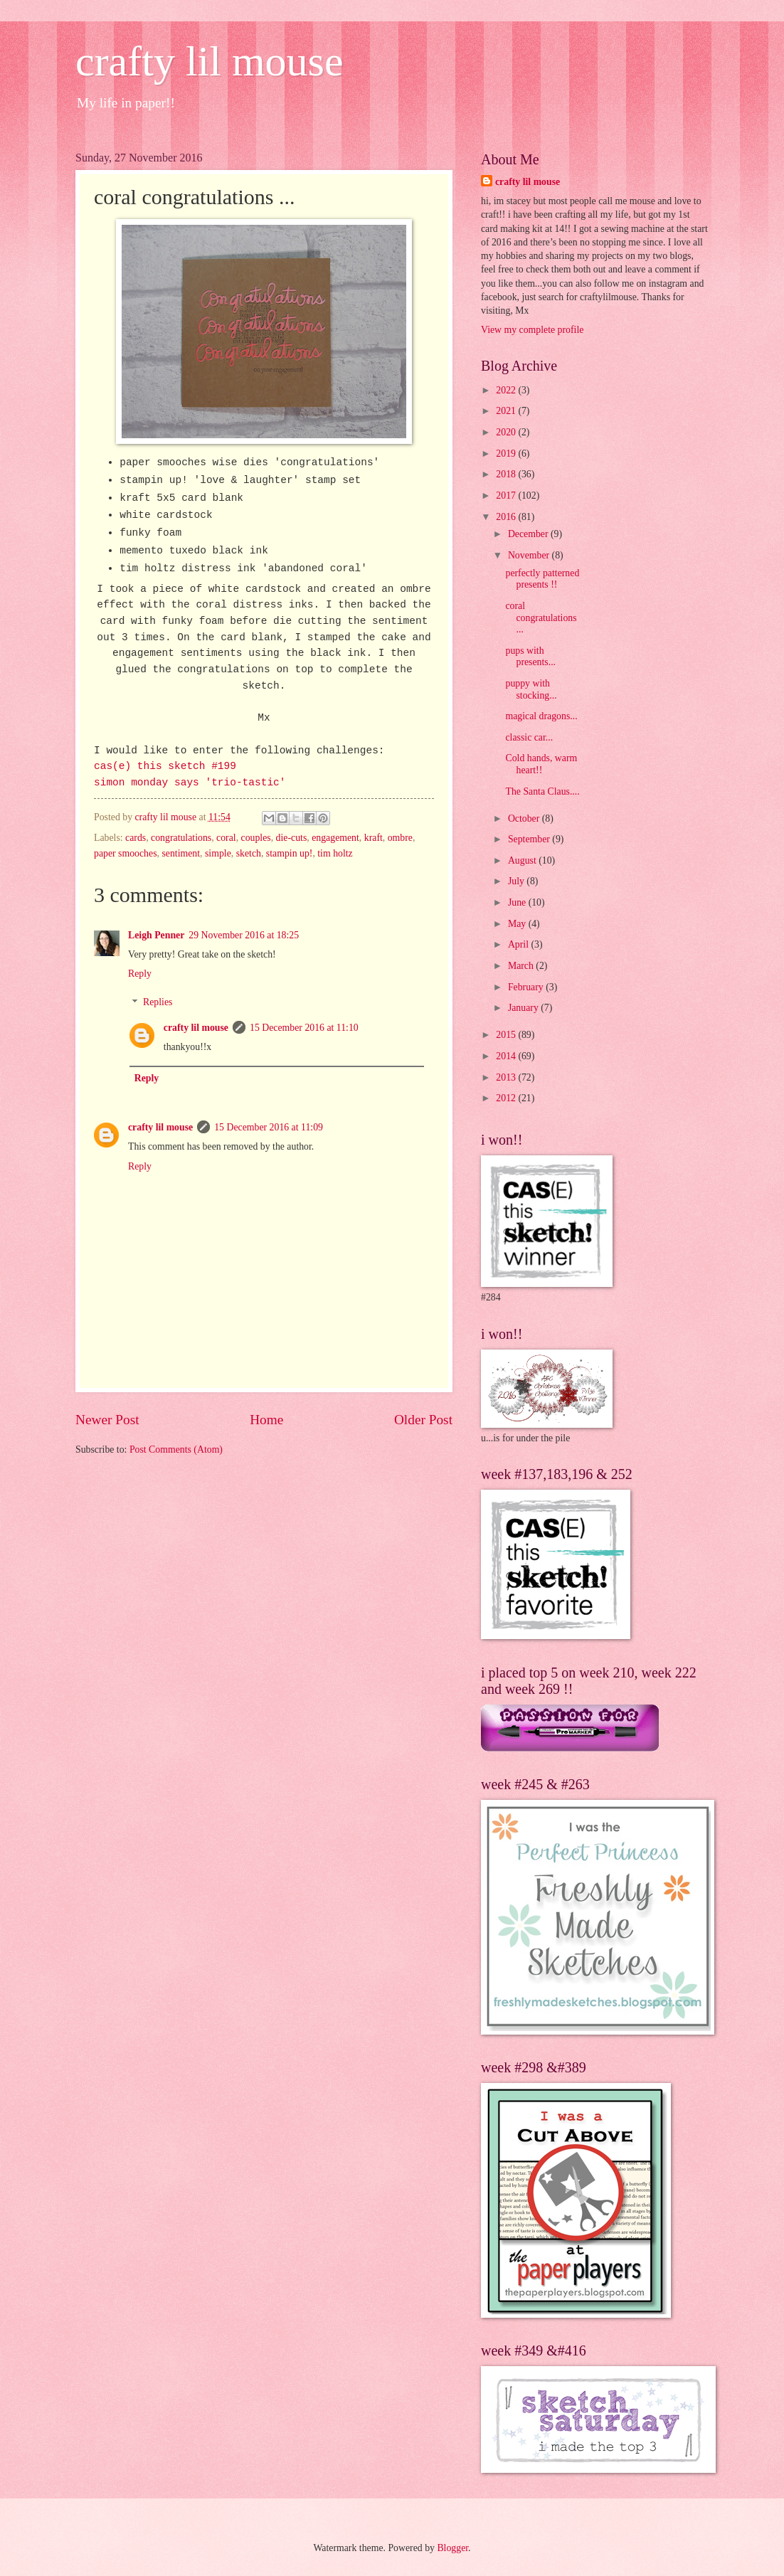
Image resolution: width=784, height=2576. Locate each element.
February (527, 987)
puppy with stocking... (530, 689)
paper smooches (125, 853)
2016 (507, 517)
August (523, 860)
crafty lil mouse (209, 61)
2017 (507, 495)
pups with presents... (530, 656)
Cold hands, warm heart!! (541, 764)
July (517, 881)
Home (266, 1419)
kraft (373, 837)
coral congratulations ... (540, 617)
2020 (507, 432)
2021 (507, 411)
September (530, 839)
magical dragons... (541, 716)
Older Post (423, 1419)
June (518, 902)
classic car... (529, 737)
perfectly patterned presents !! (542, 579)
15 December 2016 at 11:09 (268, 1127)
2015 (507, 1034)
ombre (400, 837)
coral (226, 837)
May (518, 923)
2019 (507, 453)
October (525, 818)
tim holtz (334, 853)
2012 (507, 1098)
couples (256, 837)
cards (135, 837)
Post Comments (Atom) (176, 1449)
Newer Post (107, 1419)
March (522, 965)
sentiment (180, 853)
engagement (335, 837)
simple (218, 853)
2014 (507, 1056)
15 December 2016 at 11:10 (304, 1027)
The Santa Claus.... (542, 791)
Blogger (452, 2548)
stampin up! (289, 853)
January (524, 1007)
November (530, 555)
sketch (248, 853)
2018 (507, 474)
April (519, 944)
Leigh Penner (156, 935)
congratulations (181, 837)
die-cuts (291, 837)
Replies (157, 1002)
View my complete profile (532, 329)
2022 (507, 390)
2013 (507, 1077)
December (529, 534)
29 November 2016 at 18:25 (244, 935)
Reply (140, 973)
